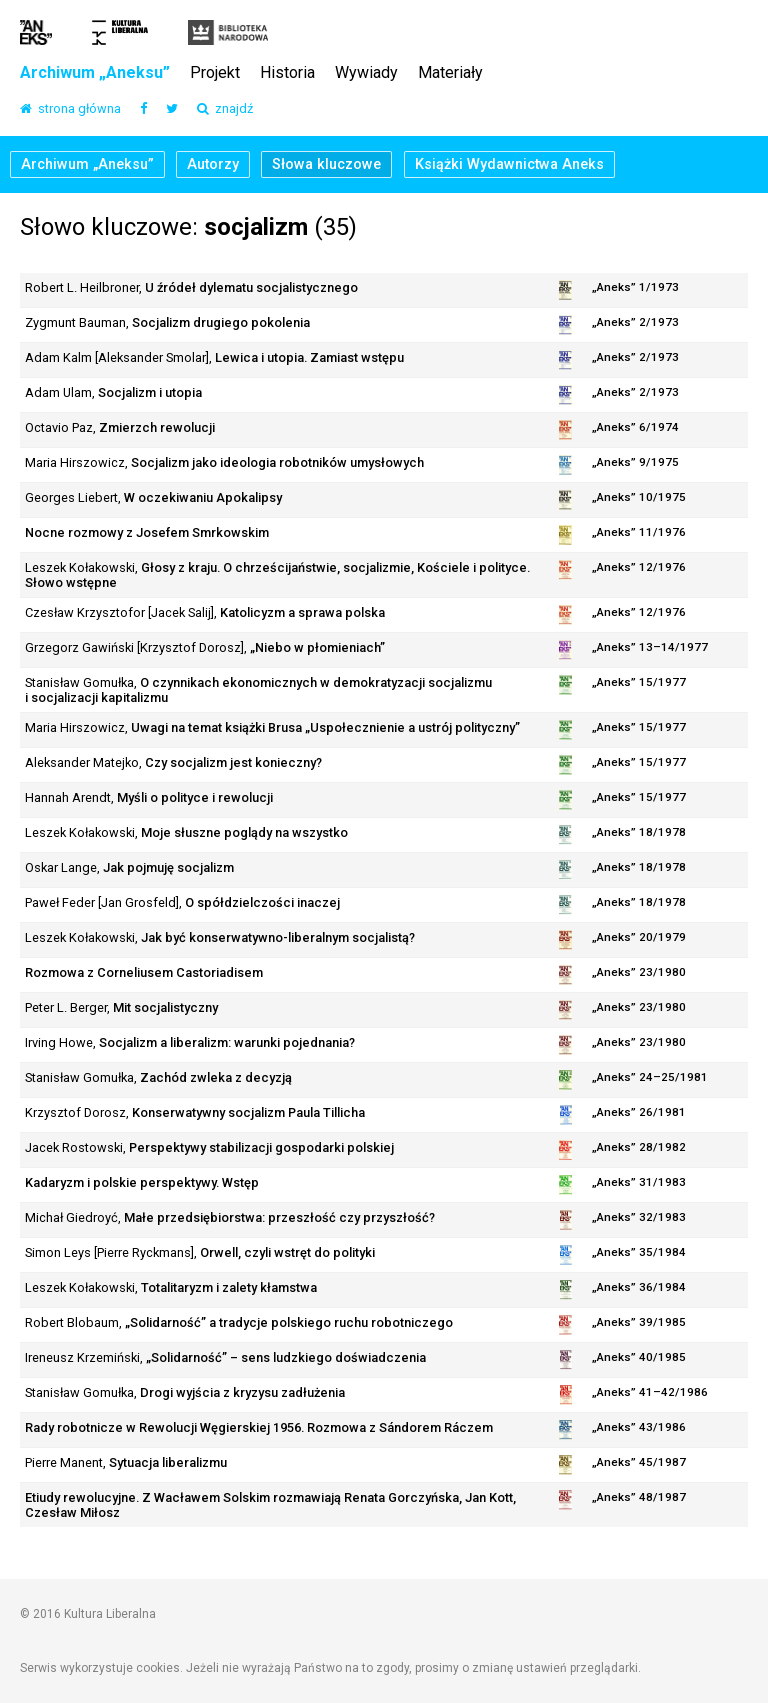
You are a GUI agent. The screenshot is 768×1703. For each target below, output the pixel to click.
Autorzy (213, 164)
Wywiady (366, 73)
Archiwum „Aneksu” (95, 73)
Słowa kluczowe (326, 164)
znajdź (225, 109)
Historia (287, 73)
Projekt (215, 73)
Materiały (450, 73)
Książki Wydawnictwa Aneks (509, 164)
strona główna (70, 109)
